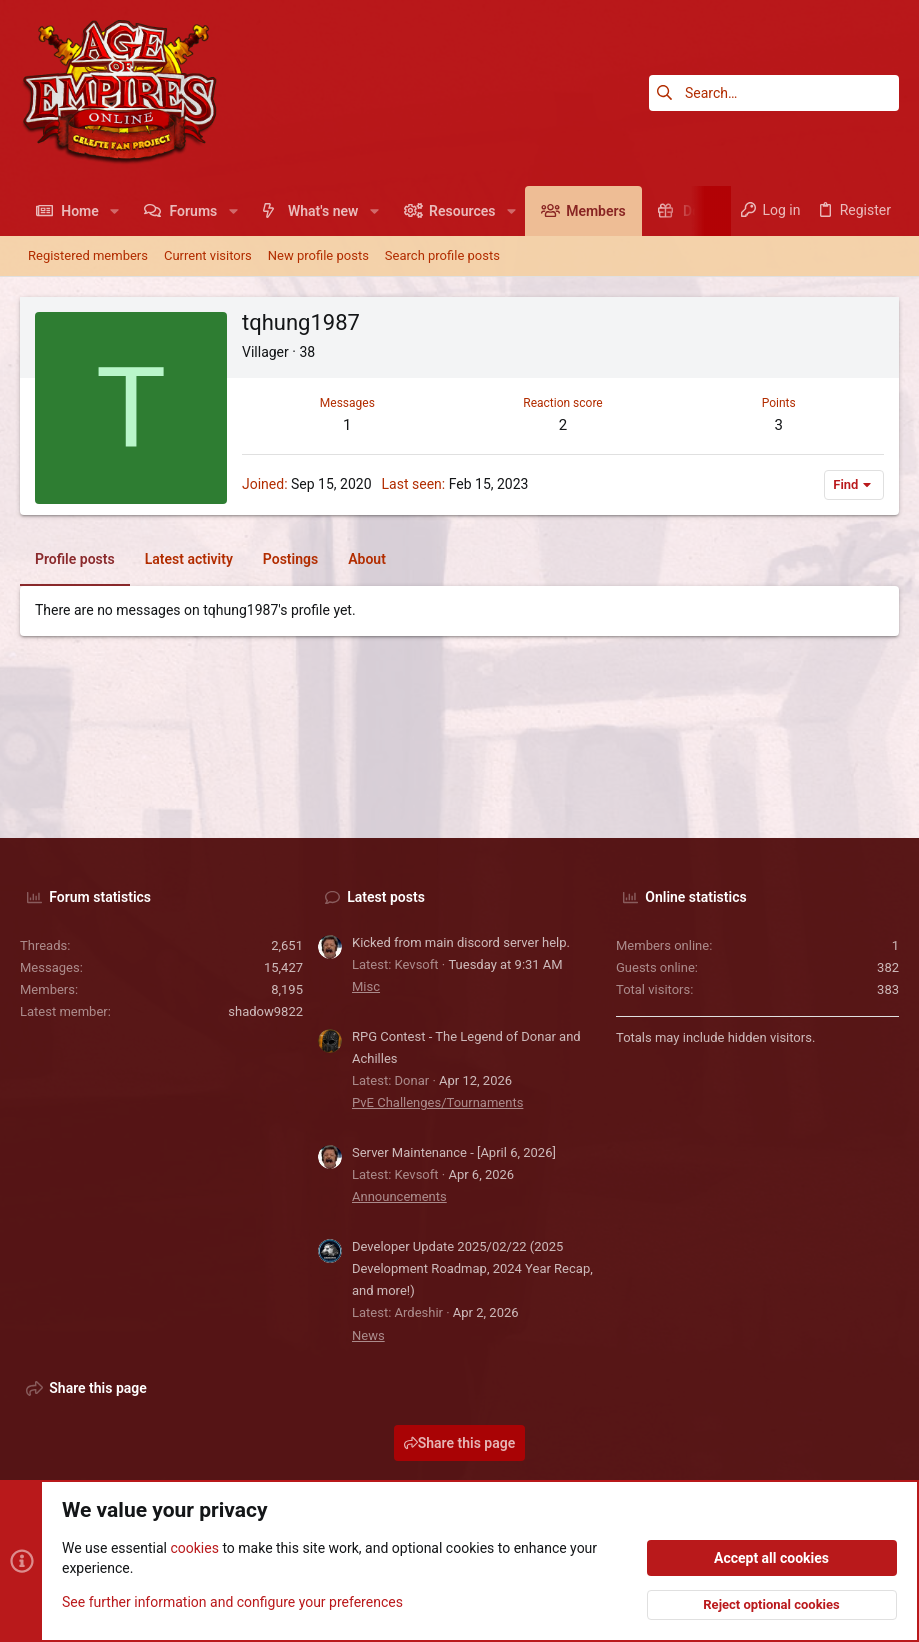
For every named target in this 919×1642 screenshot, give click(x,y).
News (368, 1335)
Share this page (460, 1443)
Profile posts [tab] (75, 559)
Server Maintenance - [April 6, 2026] (454, 1152)
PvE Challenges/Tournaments (437, 1102)
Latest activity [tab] (189, 559)
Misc (366, 986)
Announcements (399, 1196)
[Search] (774, 93)
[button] (114, 211)
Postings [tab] (290, 559)
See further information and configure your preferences (232, 1601)
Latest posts (386, 897)
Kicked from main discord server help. (461, 942)
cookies (194, 1548)
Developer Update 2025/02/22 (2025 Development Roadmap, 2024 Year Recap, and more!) (472, 1268)
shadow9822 (265, 1011)
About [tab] (367, 559)
